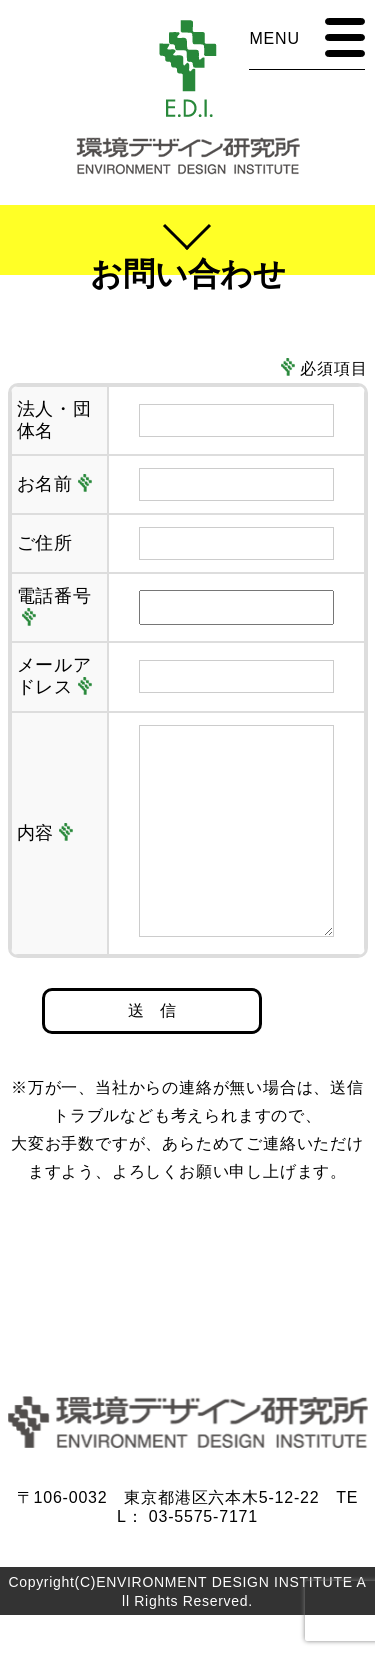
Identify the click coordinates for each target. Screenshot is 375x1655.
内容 (45, 853)
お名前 (55, 484)
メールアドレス (55, 676)
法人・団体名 (55, 420)
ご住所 (45, 543)
